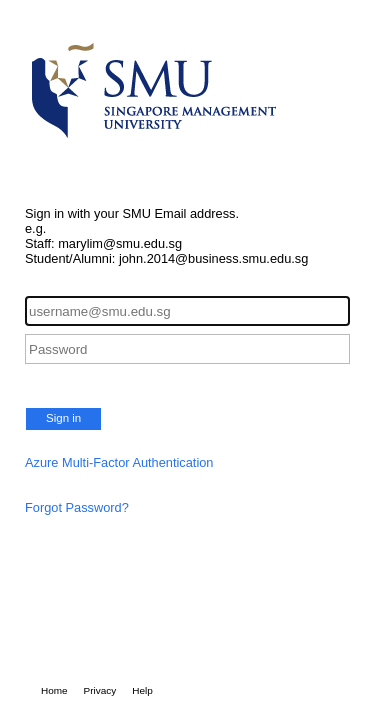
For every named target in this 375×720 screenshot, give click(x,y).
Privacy (100, 690)
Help (142, 690)
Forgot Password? (77, 507)
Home (54, 690)
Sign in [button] (63, 418)
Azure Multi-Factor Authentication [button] (119, 462)
